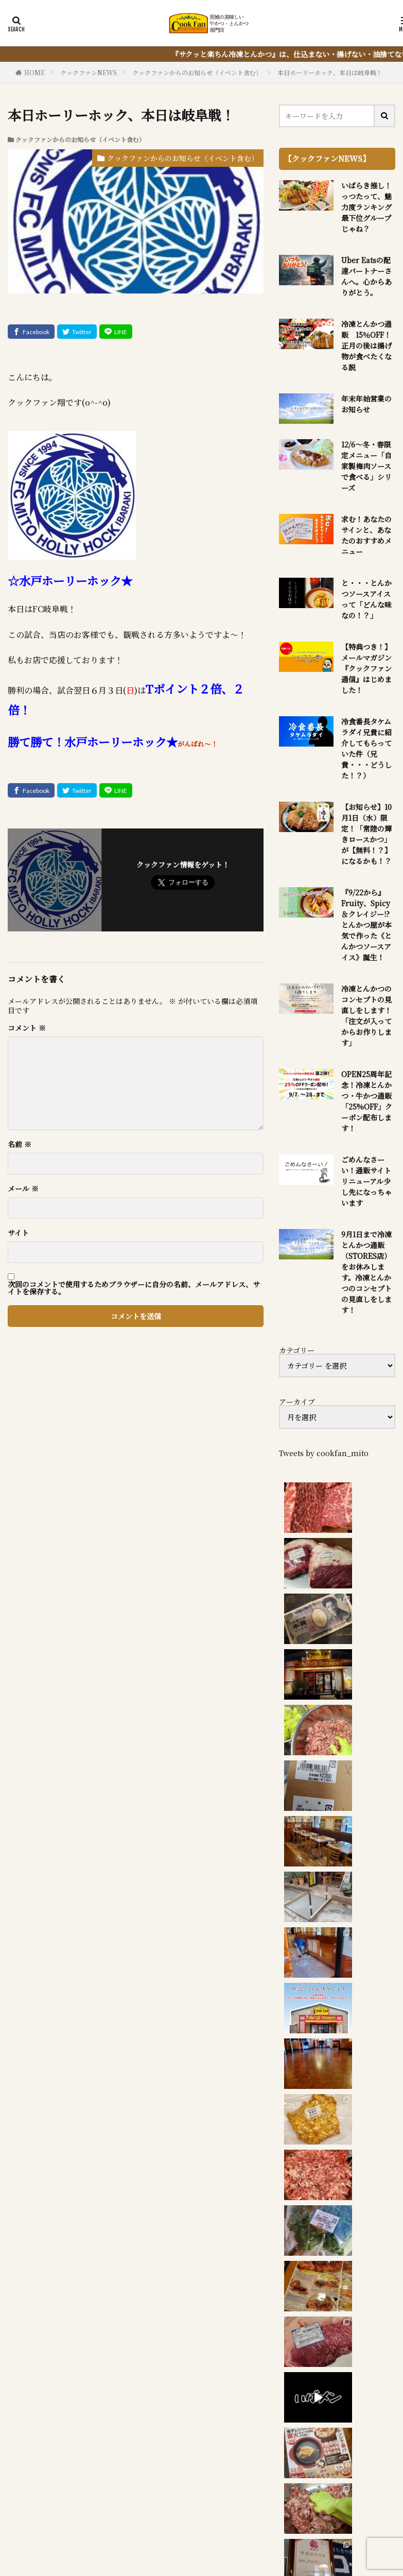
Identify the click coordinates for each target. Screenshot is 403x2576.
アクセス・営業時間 (97, 2514)
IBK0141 (278, 2514)
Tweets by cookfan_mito (324, 1453)
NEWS (110, 2502)
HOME (34, 72)
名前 (19, 1144)
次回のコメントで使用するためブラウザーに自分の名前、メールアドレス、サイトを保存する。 (134, 1288)
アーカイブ (297, 1401)
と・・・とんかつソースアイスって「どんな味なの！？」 (366, 599)
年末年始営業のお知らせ (366, 403)
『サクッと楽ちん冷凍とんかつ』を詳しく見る (110, 2394)
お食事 (149, 2502)
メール (23, 1188)
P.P (351, 2514)
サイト (18, 1232)
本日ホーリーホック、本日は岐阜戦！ (329, 72)
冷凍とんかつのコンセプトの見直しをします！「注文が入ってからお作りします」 (366, 1015)
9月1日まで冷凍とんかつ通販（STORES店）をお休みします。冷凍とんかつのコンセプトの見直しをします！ (366, 1272)
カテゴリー (296, 1350)
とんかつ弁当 (198, 2502)
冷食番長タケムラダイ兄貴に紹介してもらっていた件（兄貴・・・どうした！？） (366, 748)
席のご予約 (229, 2514)
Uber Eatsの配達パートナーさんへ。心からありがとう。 (366, 276)
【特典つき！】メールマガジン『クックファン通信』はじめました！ (366, 668)
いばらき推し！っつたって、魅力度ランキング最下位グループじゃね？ (366, 207)
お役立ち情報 (340, 2502)
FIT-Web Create (214, 2550)
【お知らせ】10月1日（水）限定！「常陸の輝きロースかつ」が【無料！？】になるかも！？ (366, 834)
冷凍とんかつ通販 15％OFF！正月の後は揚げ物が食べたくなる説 (366, 345)
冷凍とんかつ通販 (270, 2502)
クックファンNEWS (88, 72)
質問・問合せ (170, 2514)
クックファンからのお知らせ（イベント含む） (197, 72)
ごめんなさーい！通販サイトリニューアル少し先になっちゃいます (366, 1181)
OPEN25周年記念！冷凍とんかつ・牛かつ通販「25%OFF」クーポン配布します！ (366, 1101)
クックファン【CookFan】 (243, 2537)
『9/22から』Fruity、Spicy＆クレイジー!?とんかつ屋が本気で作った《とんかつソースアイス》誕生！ (366, 924)
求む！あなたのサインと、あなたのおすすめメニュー (366, 535)
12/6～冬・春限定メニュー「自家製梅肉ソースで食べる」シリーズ (366, 466)
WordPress (316, 2550)
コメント (27, 1027)
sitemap (321, 2514)
